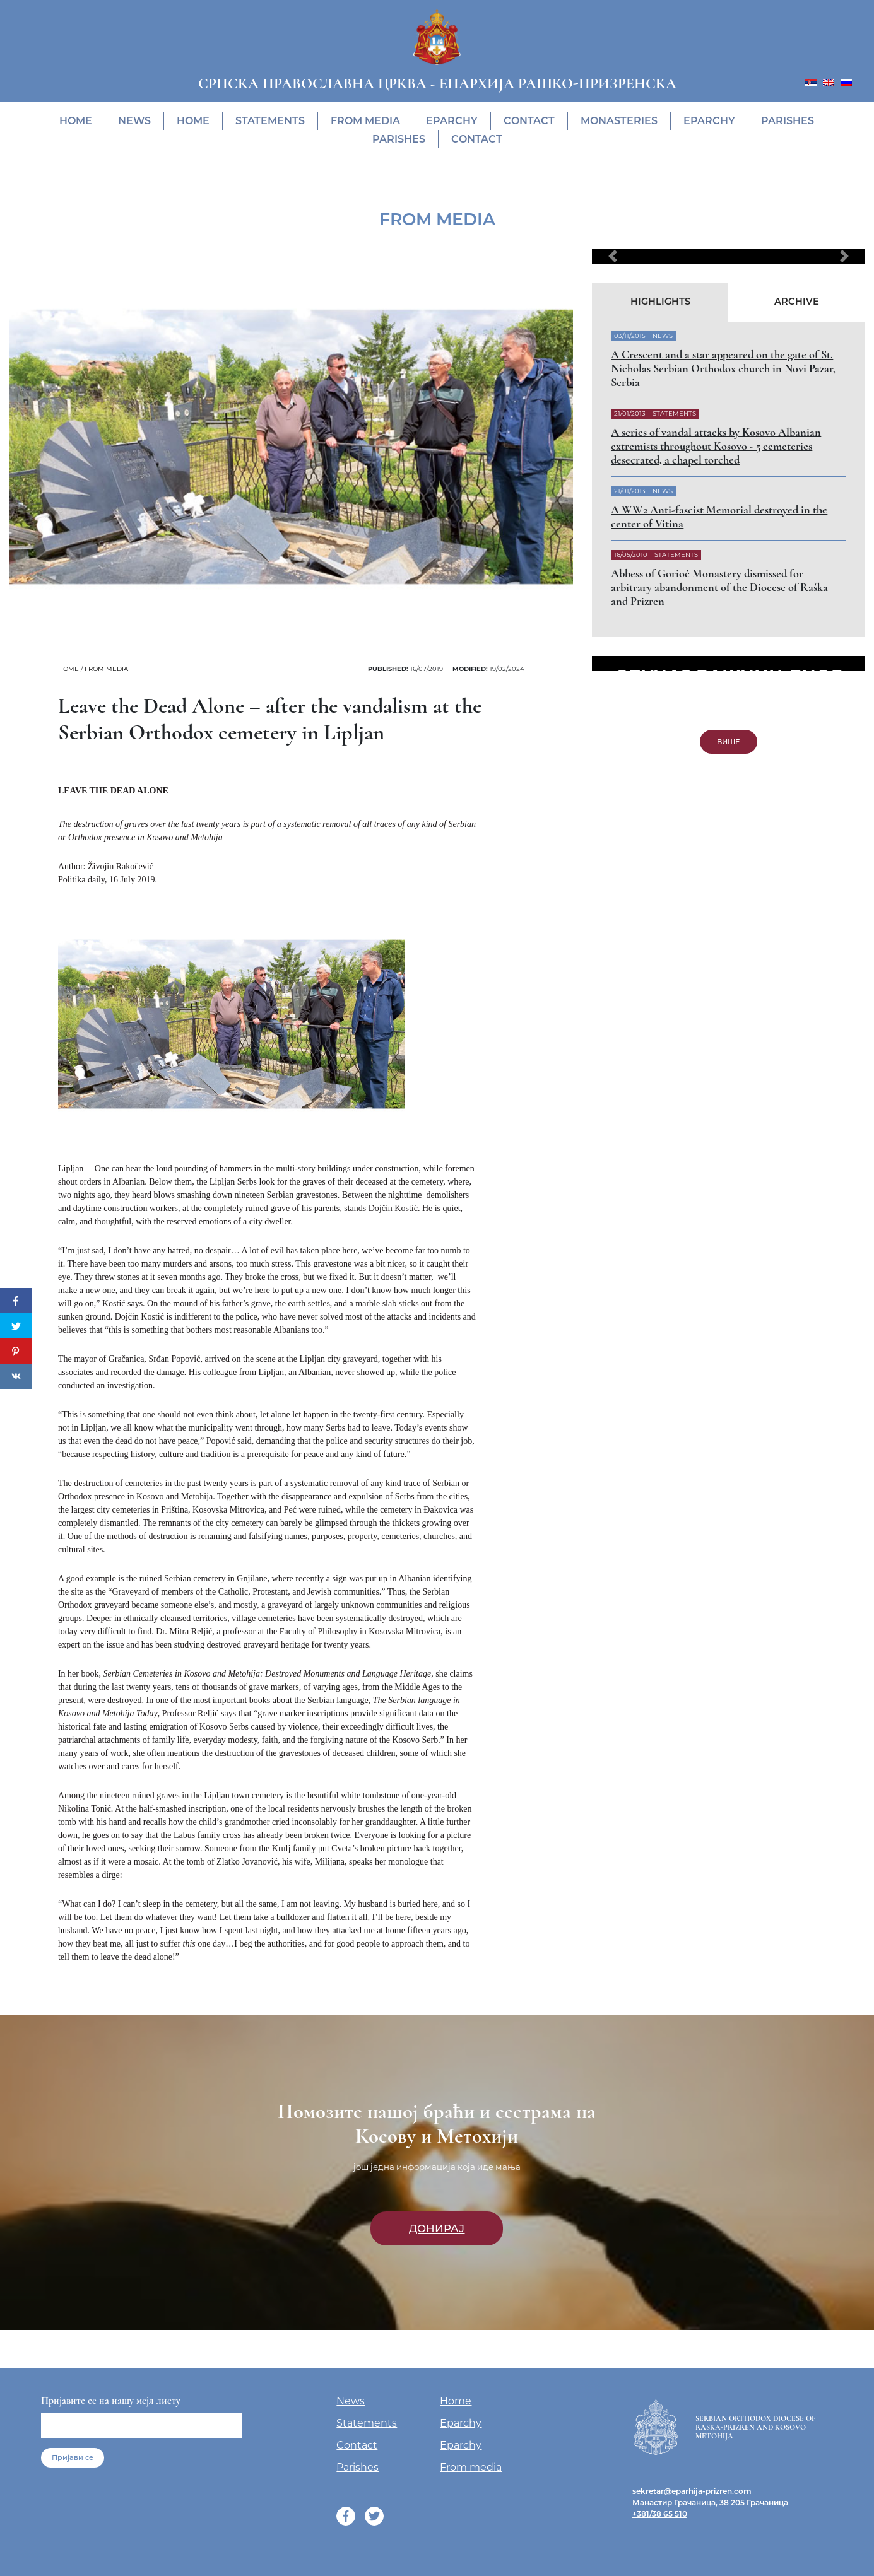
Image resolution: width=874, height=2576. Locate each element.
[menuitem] (811, 82)
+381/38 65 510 (659, 2514)
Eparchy (452, 121)
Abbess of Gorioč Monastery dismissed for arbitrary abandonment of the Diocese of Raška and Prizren (719, 587)
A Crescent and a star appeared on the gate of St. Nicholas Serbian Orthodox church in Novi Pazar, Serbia (723, 368)
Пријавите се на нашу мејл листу (110, 2400)
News (134, 121)
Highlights (660, 301)
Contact (529, 121)
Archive (796, 301)
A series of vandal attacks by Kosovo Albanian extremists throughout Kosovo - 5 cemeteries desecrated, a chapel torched (716, 446)
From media (365, 121)
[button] (612, 256)
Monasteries (619, 121)
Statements (270, 121)
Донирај (436, 2228)
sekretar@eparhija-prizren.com (692, 2491)
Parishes (787, 121)
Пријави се (72, 2457)
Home (75, 121)
